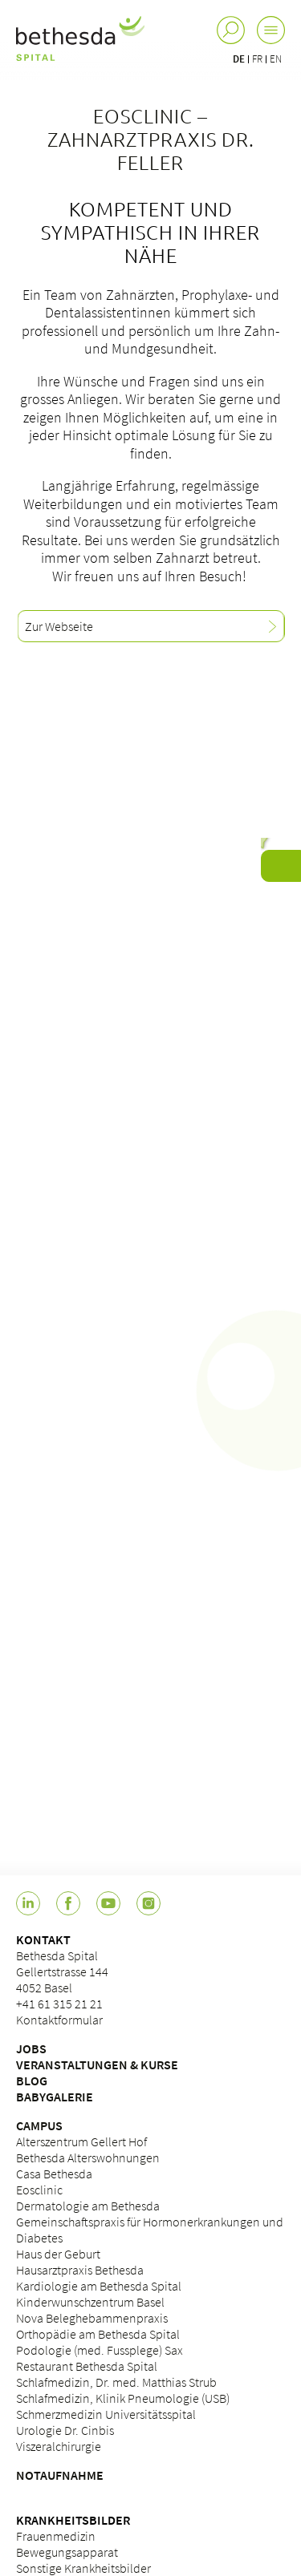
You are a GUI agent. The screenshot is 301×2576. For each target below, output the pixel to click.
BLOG (31, 2081)
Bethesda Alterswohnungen (88, 2157)
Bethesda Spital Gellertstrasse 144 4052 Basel (62, 1971)
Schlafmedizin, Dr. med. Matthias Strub (116, 2382)
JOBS (31, 2048)
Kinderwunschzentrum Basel (90, 2302)
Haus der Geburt (58, 2254)
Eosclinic (39, 2190)
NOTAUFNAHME (60, 2475)
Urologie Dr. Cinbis (65, 2430)
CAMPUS (39, 2125)
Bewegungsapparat (67, 2552)
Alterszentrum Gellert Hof (81, 2141)
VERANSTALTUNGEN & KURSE (97, 2064)
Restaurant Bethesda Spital (86, 2366)
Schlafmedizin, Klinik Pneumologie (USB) (123, 2398)
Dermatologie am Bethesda (88, 2206)
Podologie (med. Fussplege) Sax (99, 2350)
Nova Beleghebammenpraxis (92, 2318)
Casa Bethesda (54, 2174)
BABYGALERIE (54, 2097)
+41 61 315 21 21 (59, 2004)
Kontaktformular (59, 2020)
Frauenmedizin (56, 2536)
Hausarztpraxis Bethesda (80, 2270)
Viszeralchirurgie (58, 2446)
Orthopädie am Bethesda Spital (98, 2334)
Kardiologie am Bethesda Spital (98, 2286)
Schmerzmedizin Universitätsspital (106, 2414)
